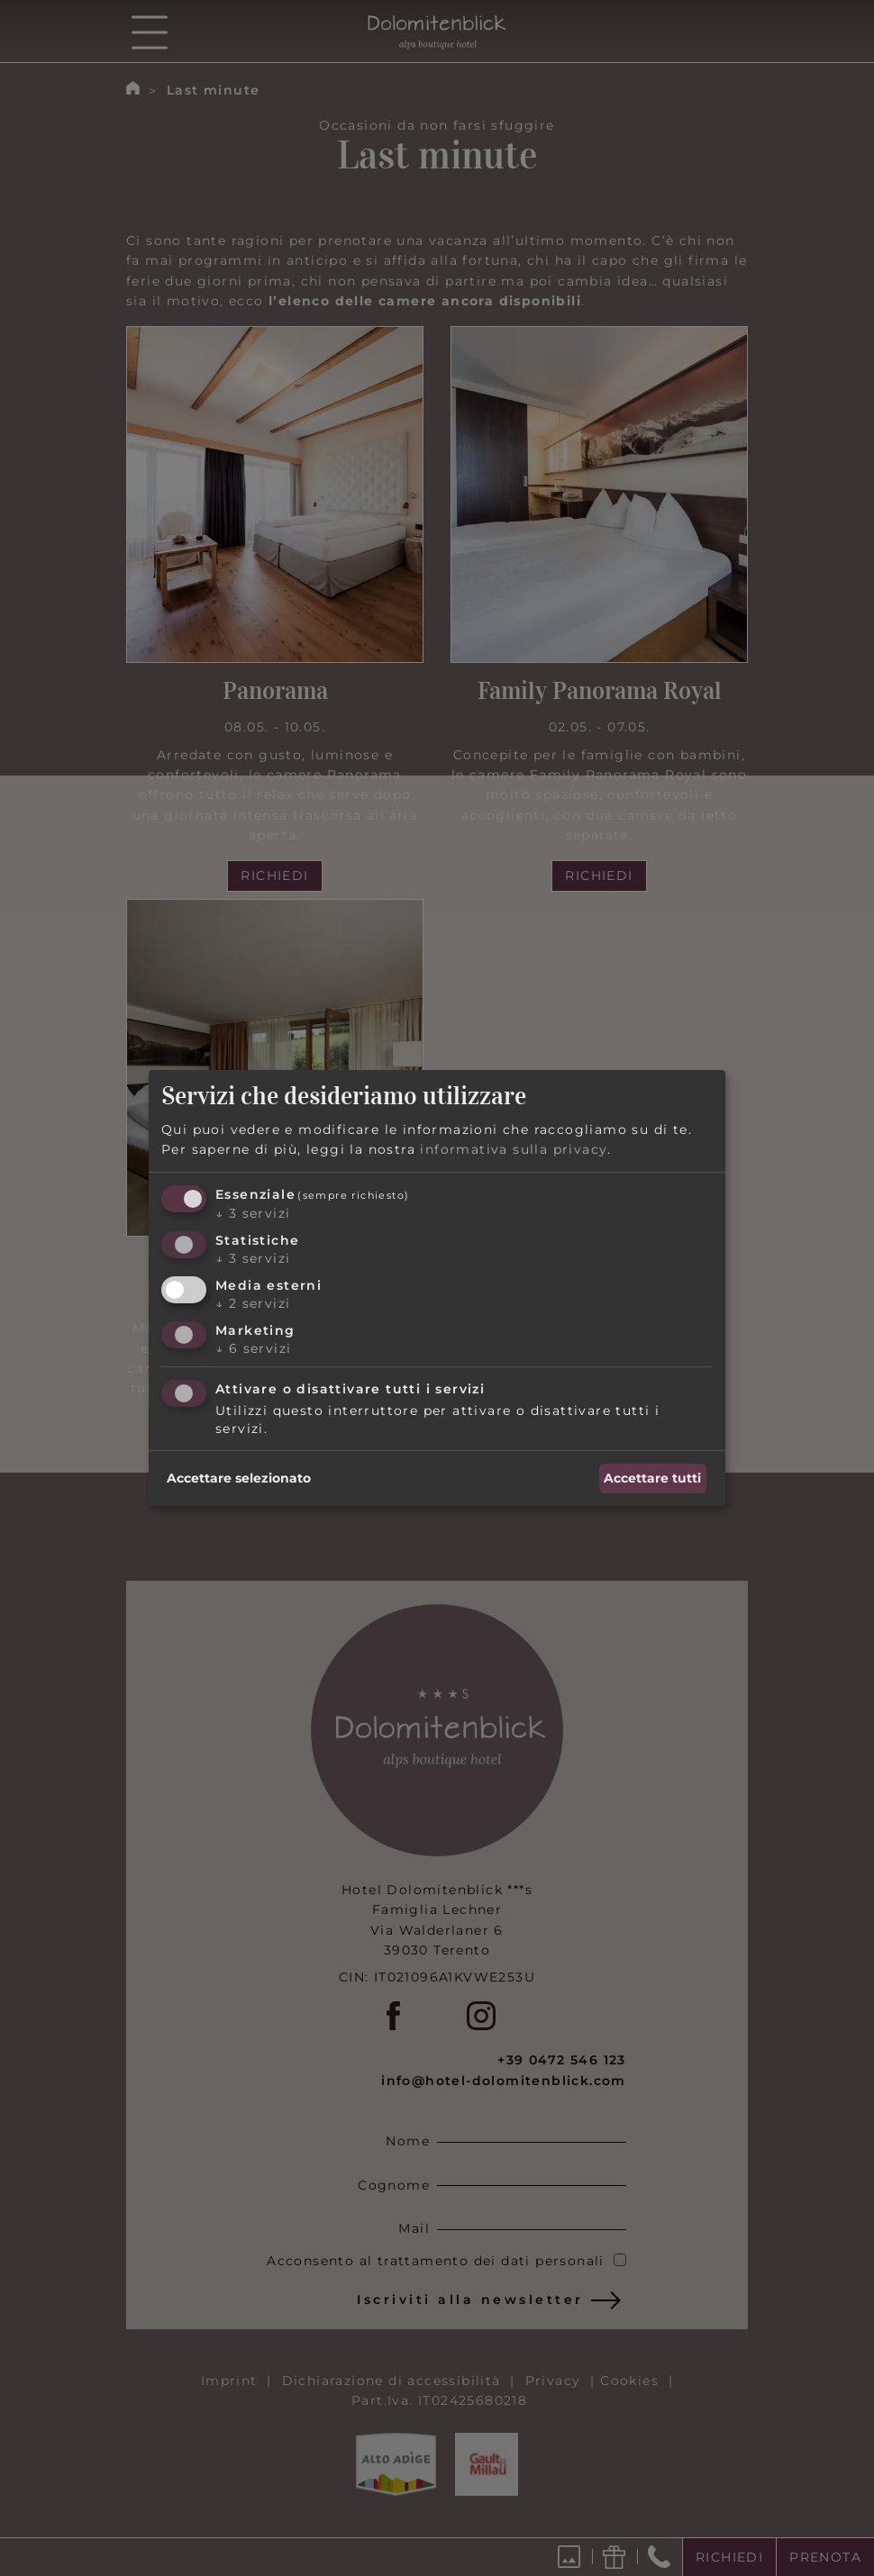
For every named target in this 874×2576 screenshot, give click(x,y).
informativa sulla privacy (513, 1149)
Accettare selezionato (239, 1478)
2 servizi (252, 1303)
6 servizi (253, 1348)
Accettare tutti (652, 1478)
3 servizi (252, 1213)
